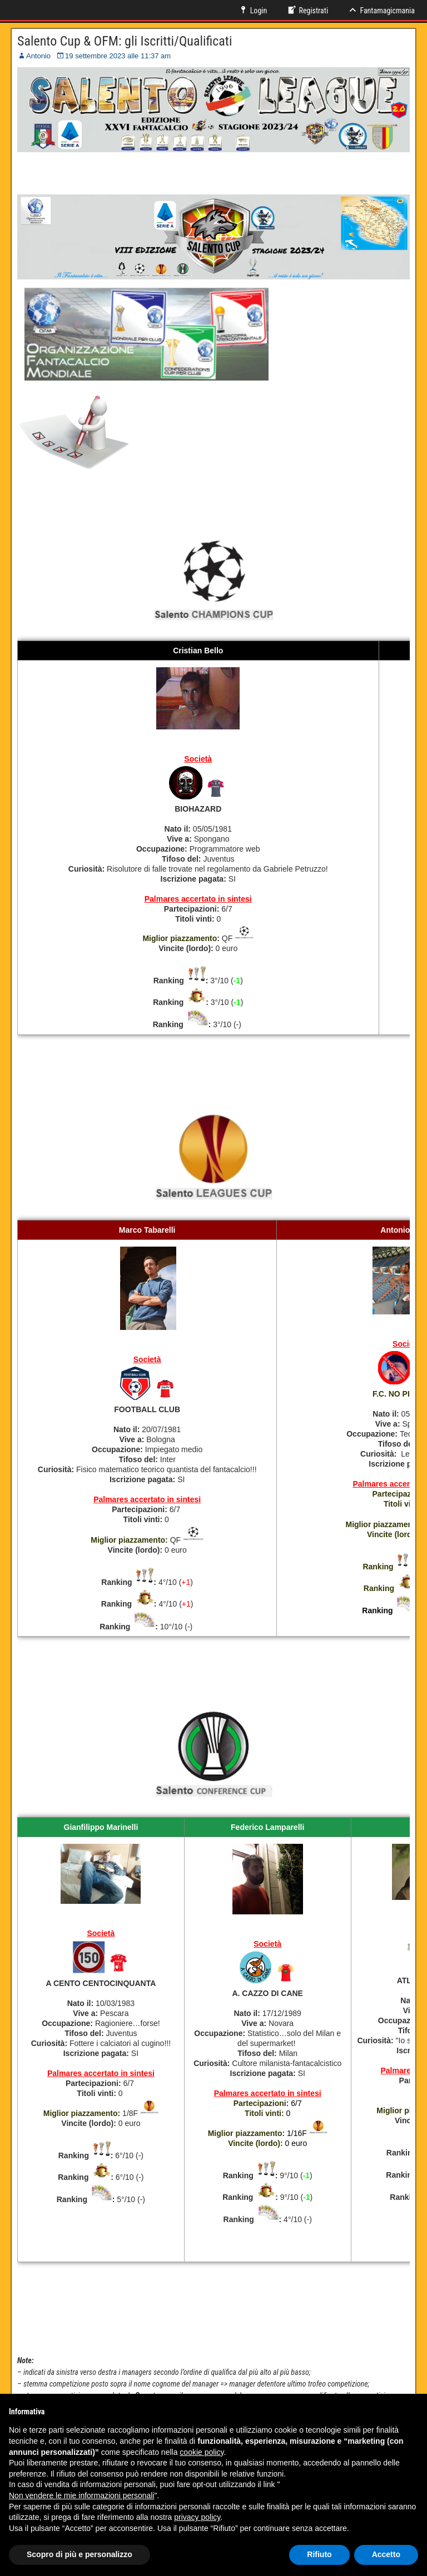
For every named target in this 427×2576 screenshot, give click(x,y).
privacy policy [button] (197, 2517)
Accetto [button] (386, 2554)
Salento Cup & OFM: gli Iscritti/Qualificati (124, 41)
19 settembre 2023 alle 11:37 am (118, 56)
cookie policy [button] (202, 2452)
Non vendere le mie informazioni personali (81, 2495)
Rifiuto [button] (319, 2554)
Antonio (38, 56)
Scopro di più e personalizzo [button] (79, 2554)
